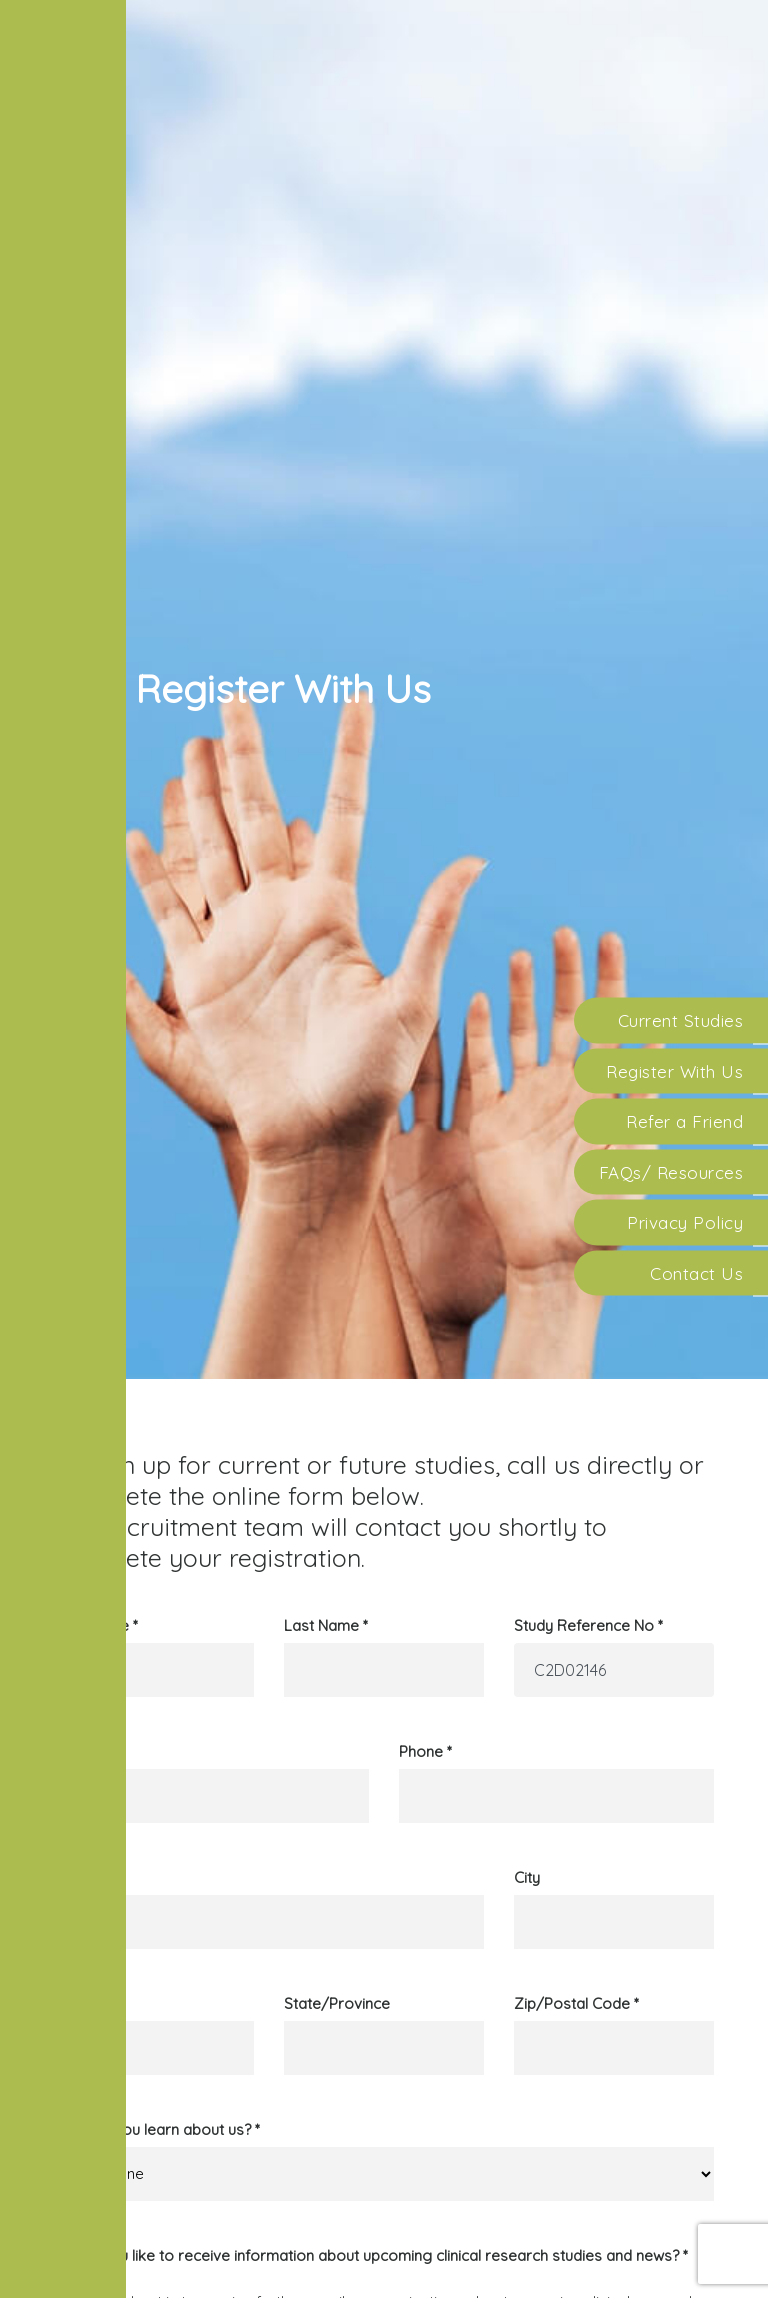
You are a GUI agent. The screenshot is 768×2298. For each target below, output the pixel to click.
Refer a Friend (684, 1121)
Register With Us (674, 1070)
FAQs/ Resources (671, 1171)
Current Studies (681, 1020)
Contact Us (696, 1272)
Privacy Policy (685, 1222)
